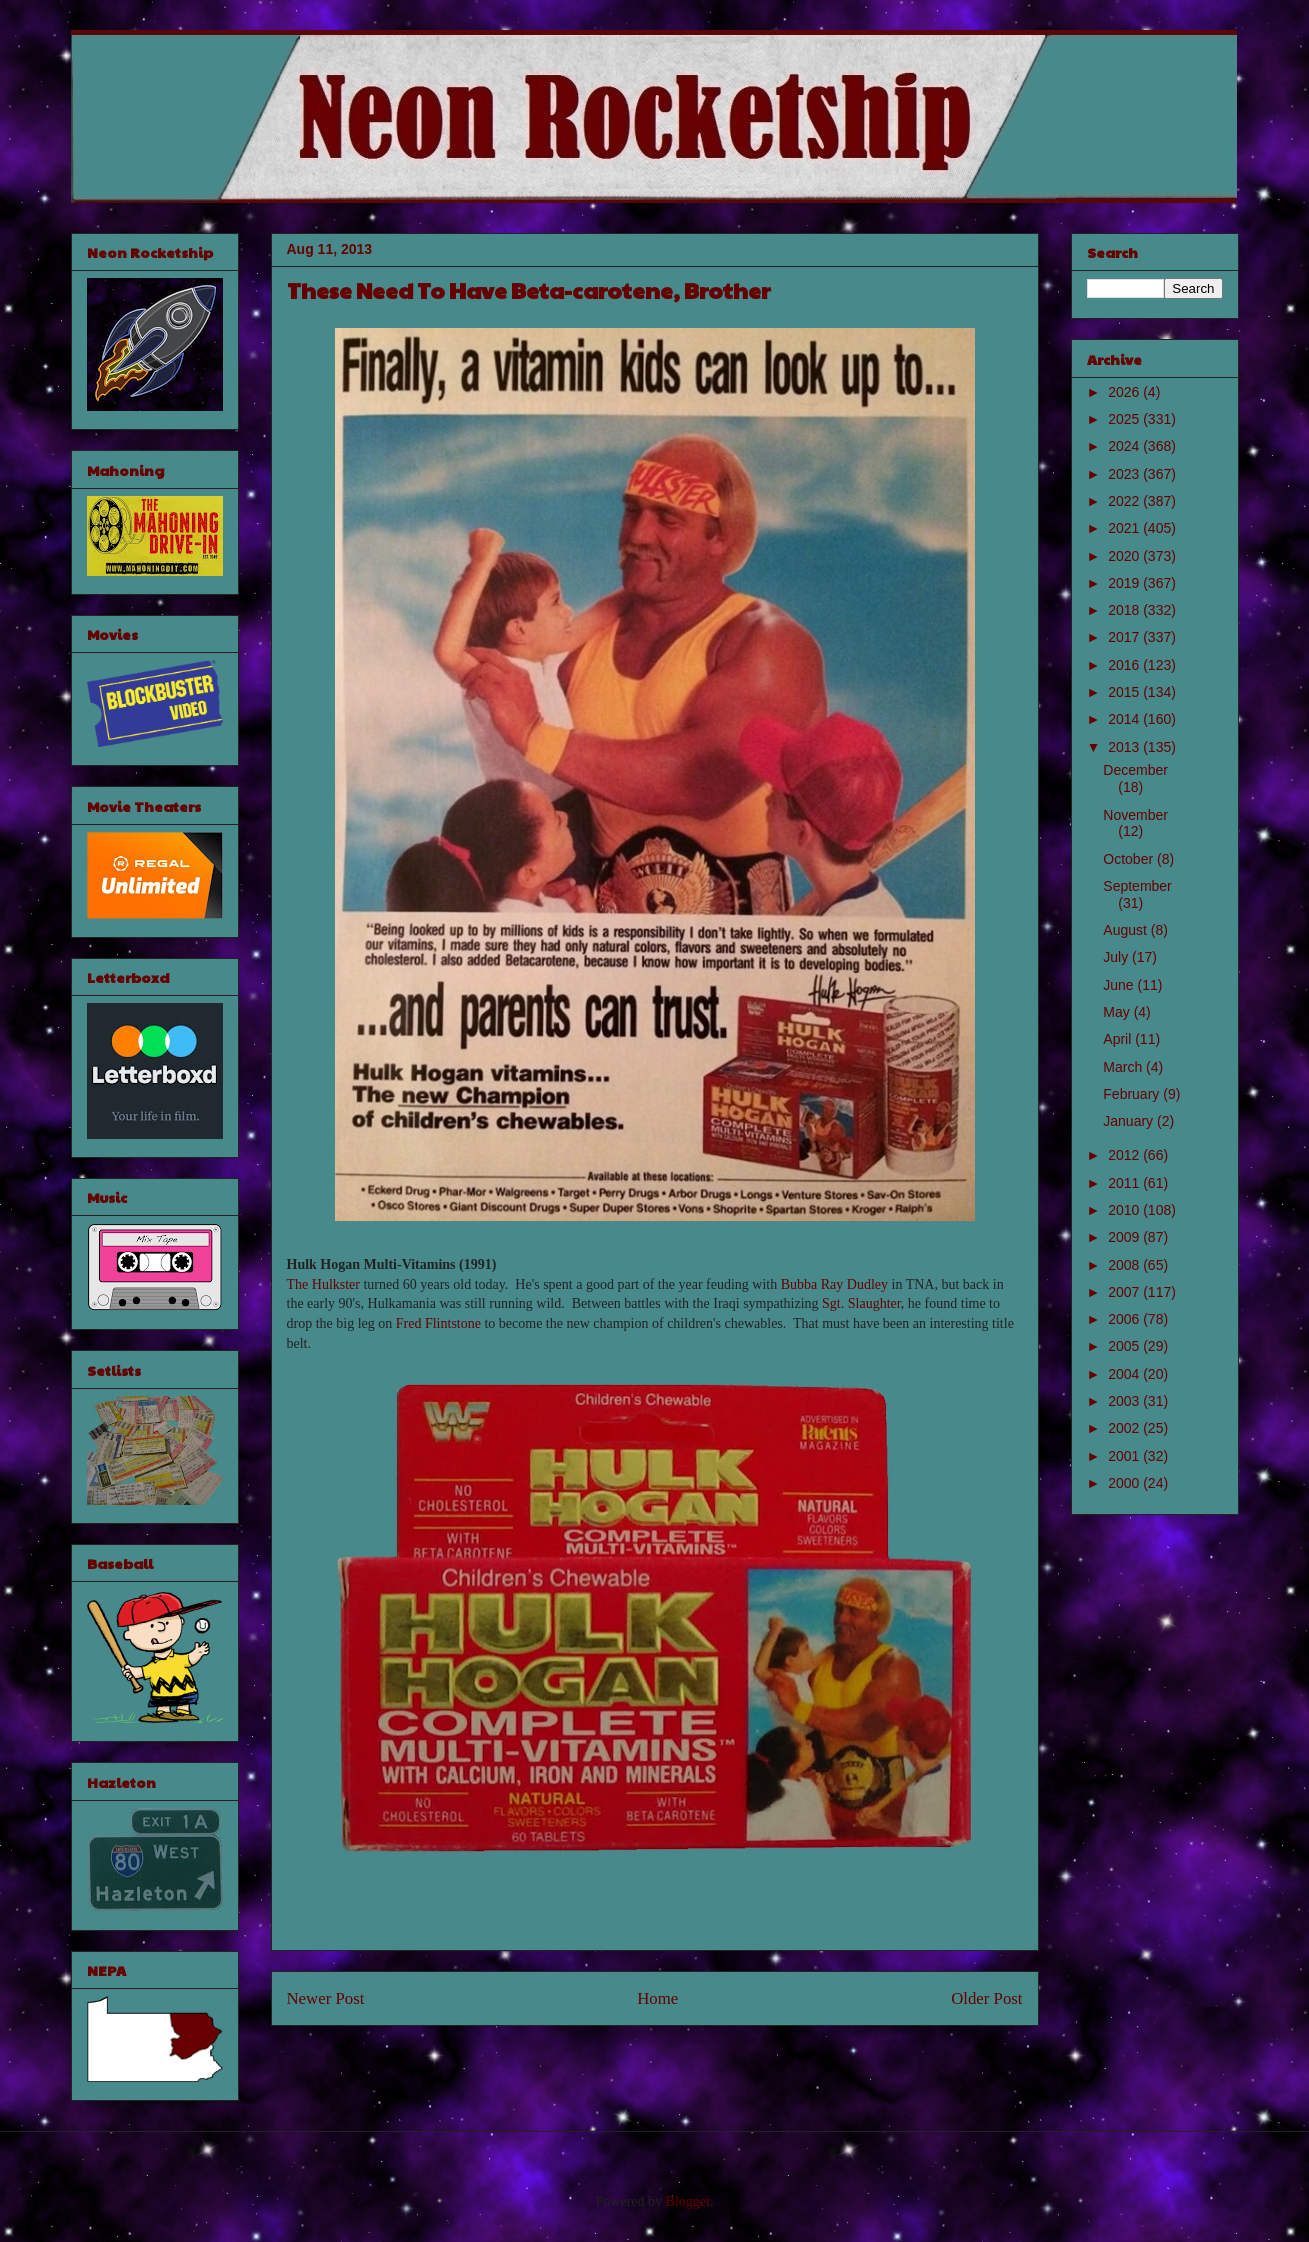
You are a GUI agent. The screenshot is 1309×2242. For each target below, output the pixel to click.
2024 (1125, 446)
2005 (1125, 1346)
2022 (1125, 501)
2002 (1125, 1428)
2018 (1125, 610)
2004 (1125, 1374)
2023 (1125, 474)
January (1130, 1121)
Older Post (986, 1998)
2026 (1125, 392)
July (1117, 957)
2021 (1125, 528)
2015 (1125, 692)
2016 (1125, 665)
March (1124, 1067)
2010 (1125, 1210)
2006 (1125, 1319)
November (1135, 815)
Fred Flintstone (438, 1323)
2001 (1125, 1456)
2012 (1125, 1155)
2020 (1125, 556)
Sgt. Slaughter (861, 1303)
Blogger (688, 2201)
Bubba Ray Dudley (834, 1284)
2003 (1125, 1401)
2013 (1125, 747)
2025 (1125, 419)
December (1135, 770)
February (1133, 1094)
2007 (1125, 1292)
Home (657, 1998)
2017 (1125, 637)
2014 (1125, 719)
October (1130, 859)
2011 (1125, 1183)
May (1118, 1012)
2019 (1125, 583)
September (1137, 886)
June (1120, 985)
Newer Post (326, 1998)
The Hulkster (323, 1284)
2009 (1125, 1237)
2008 (1125, 1265)
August (1126, 930)
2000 (1125, 1483)
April (1119, 1039)
